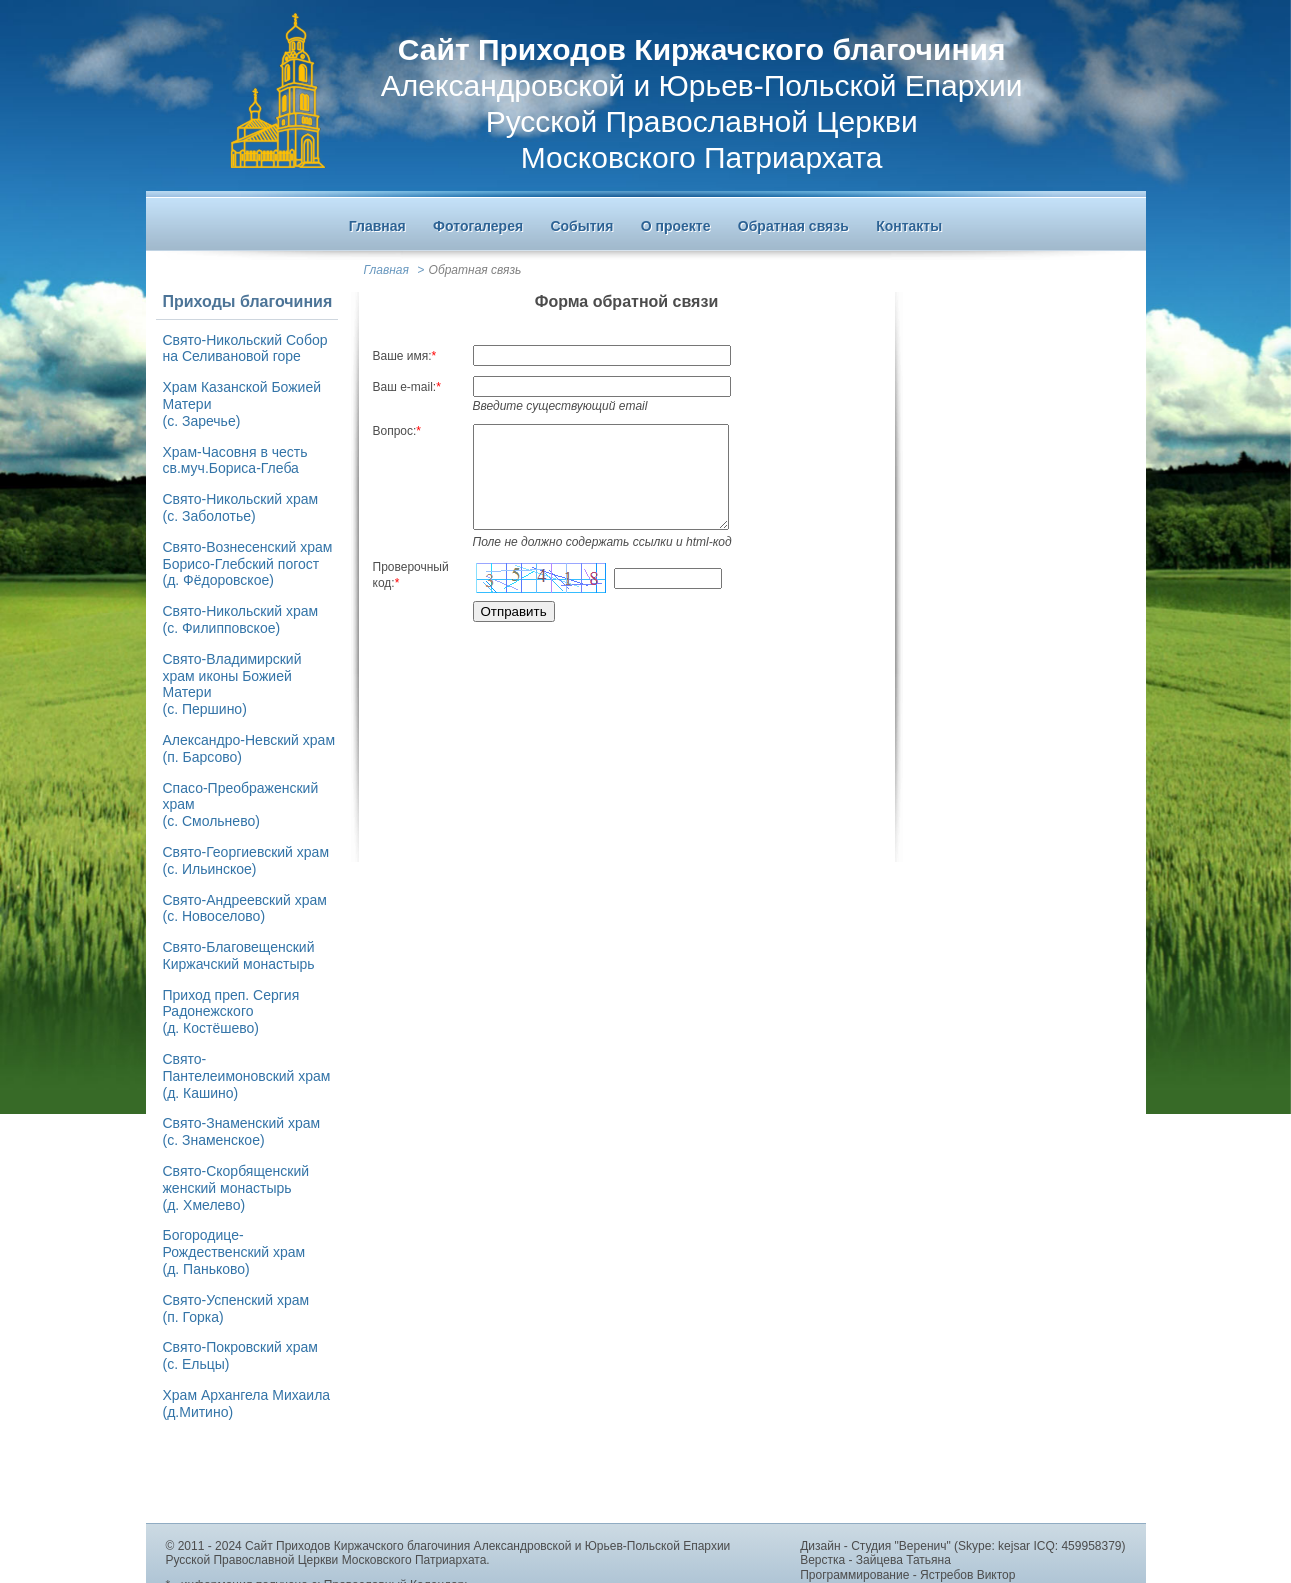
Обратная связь (475, 270)
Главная (386, 270)
